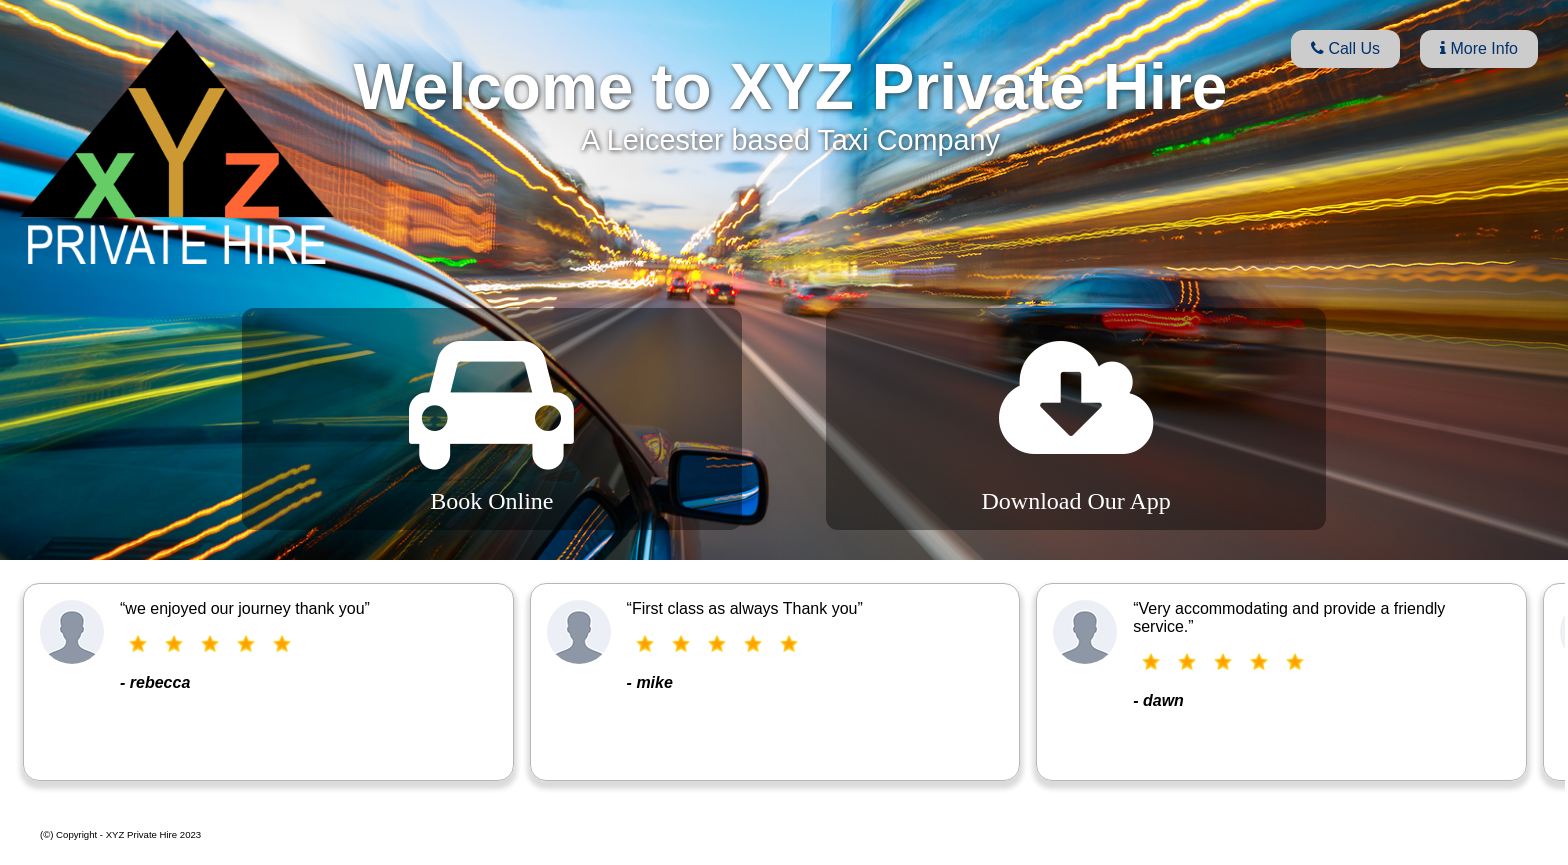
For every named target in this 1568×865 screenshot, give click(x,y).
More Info (1479, 48)
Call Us (1345, 48)
